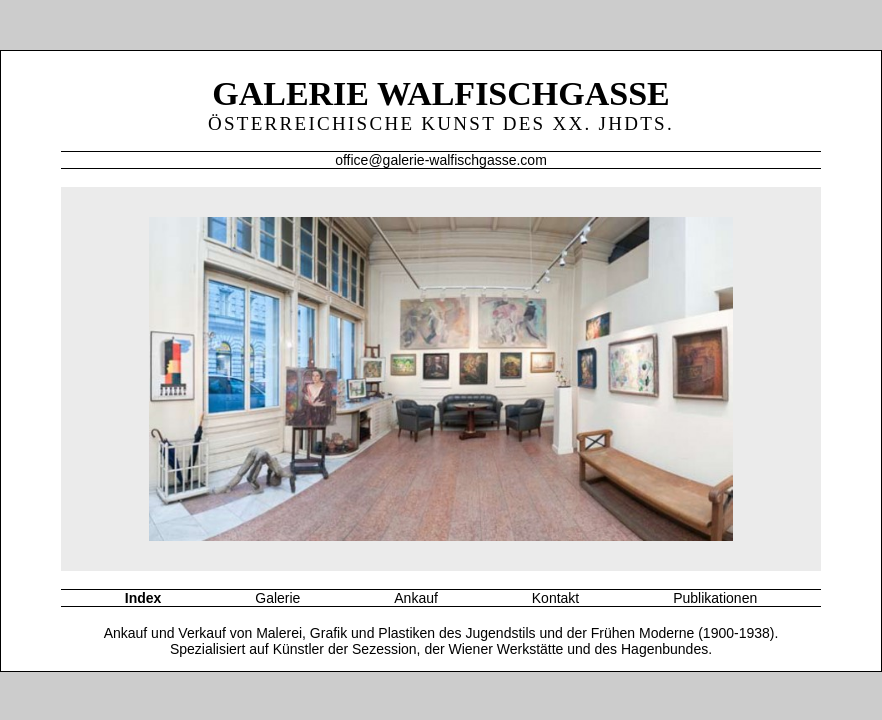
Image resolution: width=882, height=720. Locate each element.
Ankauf (416, 598)
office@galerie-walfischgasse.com (441, 160)
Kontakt (555, 598)
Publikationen (715, 598)
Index (143, 598)
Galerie (277, 598)
